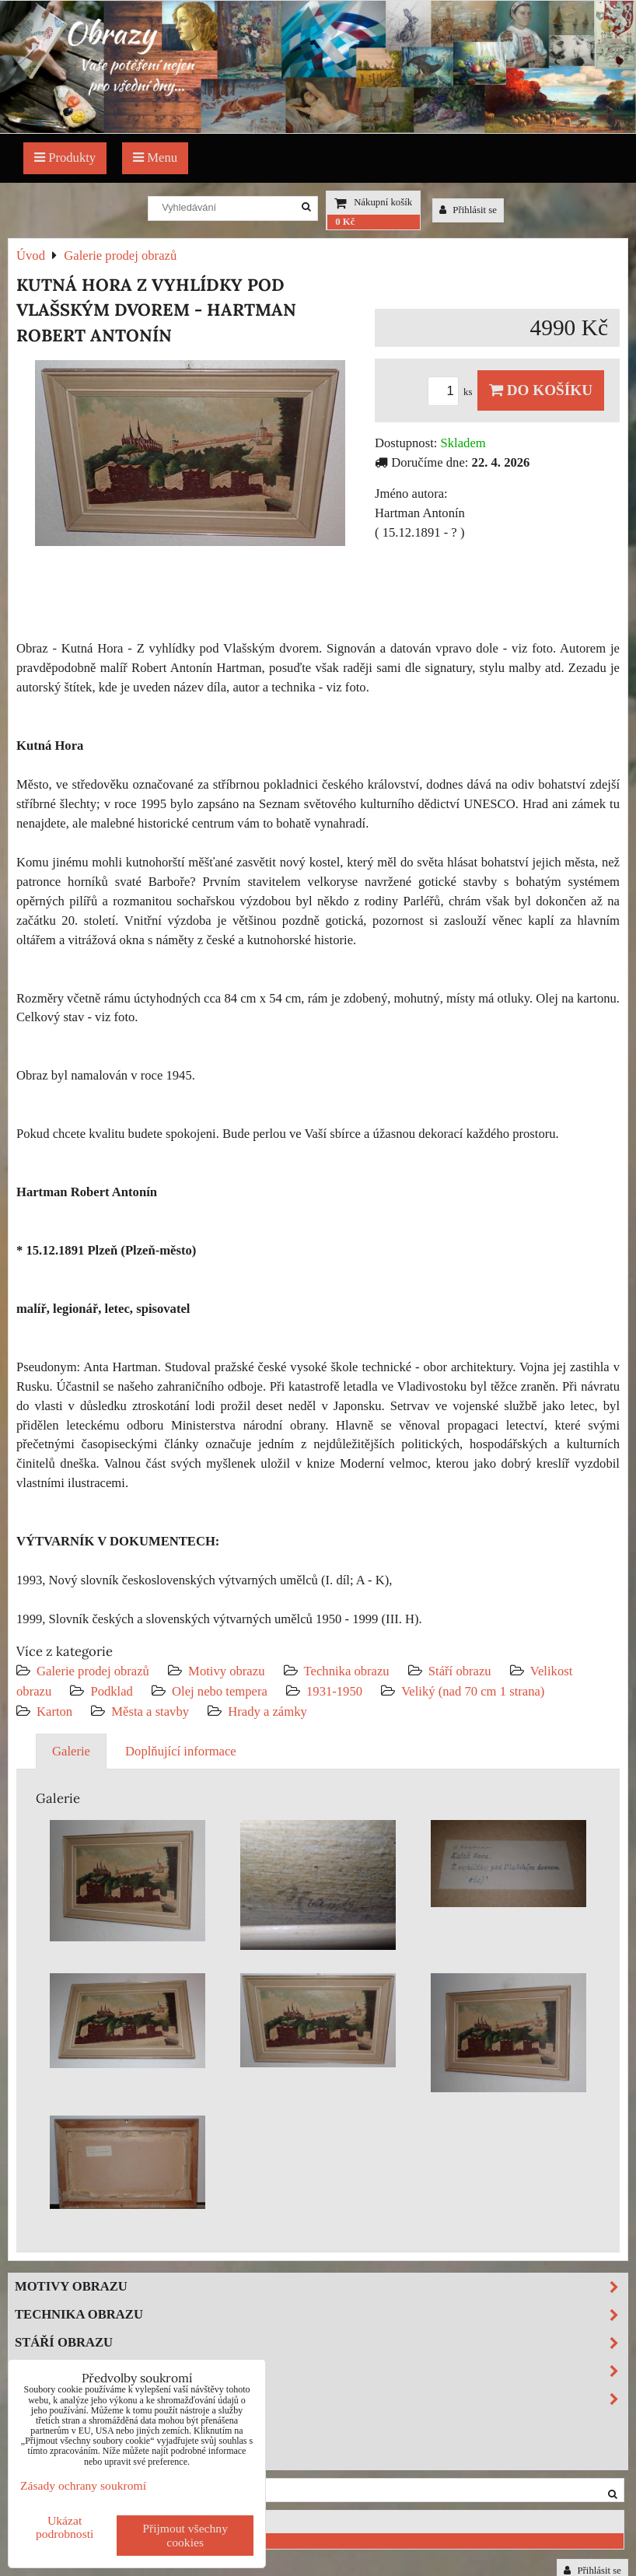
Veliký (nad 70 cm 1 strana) (472, 1691)
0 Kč (345, 221)
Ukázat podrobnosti (65, 2527)
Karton (54, 1711)
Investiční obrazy (82, 2454)
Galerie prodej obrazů (93, 1671)
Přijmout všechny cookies (185, 2535)
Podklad (111, 1691)
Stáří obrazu (459, 1671)
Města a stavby (150, 1711)
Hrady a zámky (267, 1711)
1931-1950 (334, 1691)
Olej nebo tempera (219, 1691)
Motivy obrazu (226, 1671)
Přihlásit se (468, 210)
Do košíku (540, 390)
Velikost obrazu (321, 2371)
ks (452, 392)
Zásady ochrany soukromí (83, 2485)
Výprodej (50, 2426)
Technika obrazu (347, 1671)
